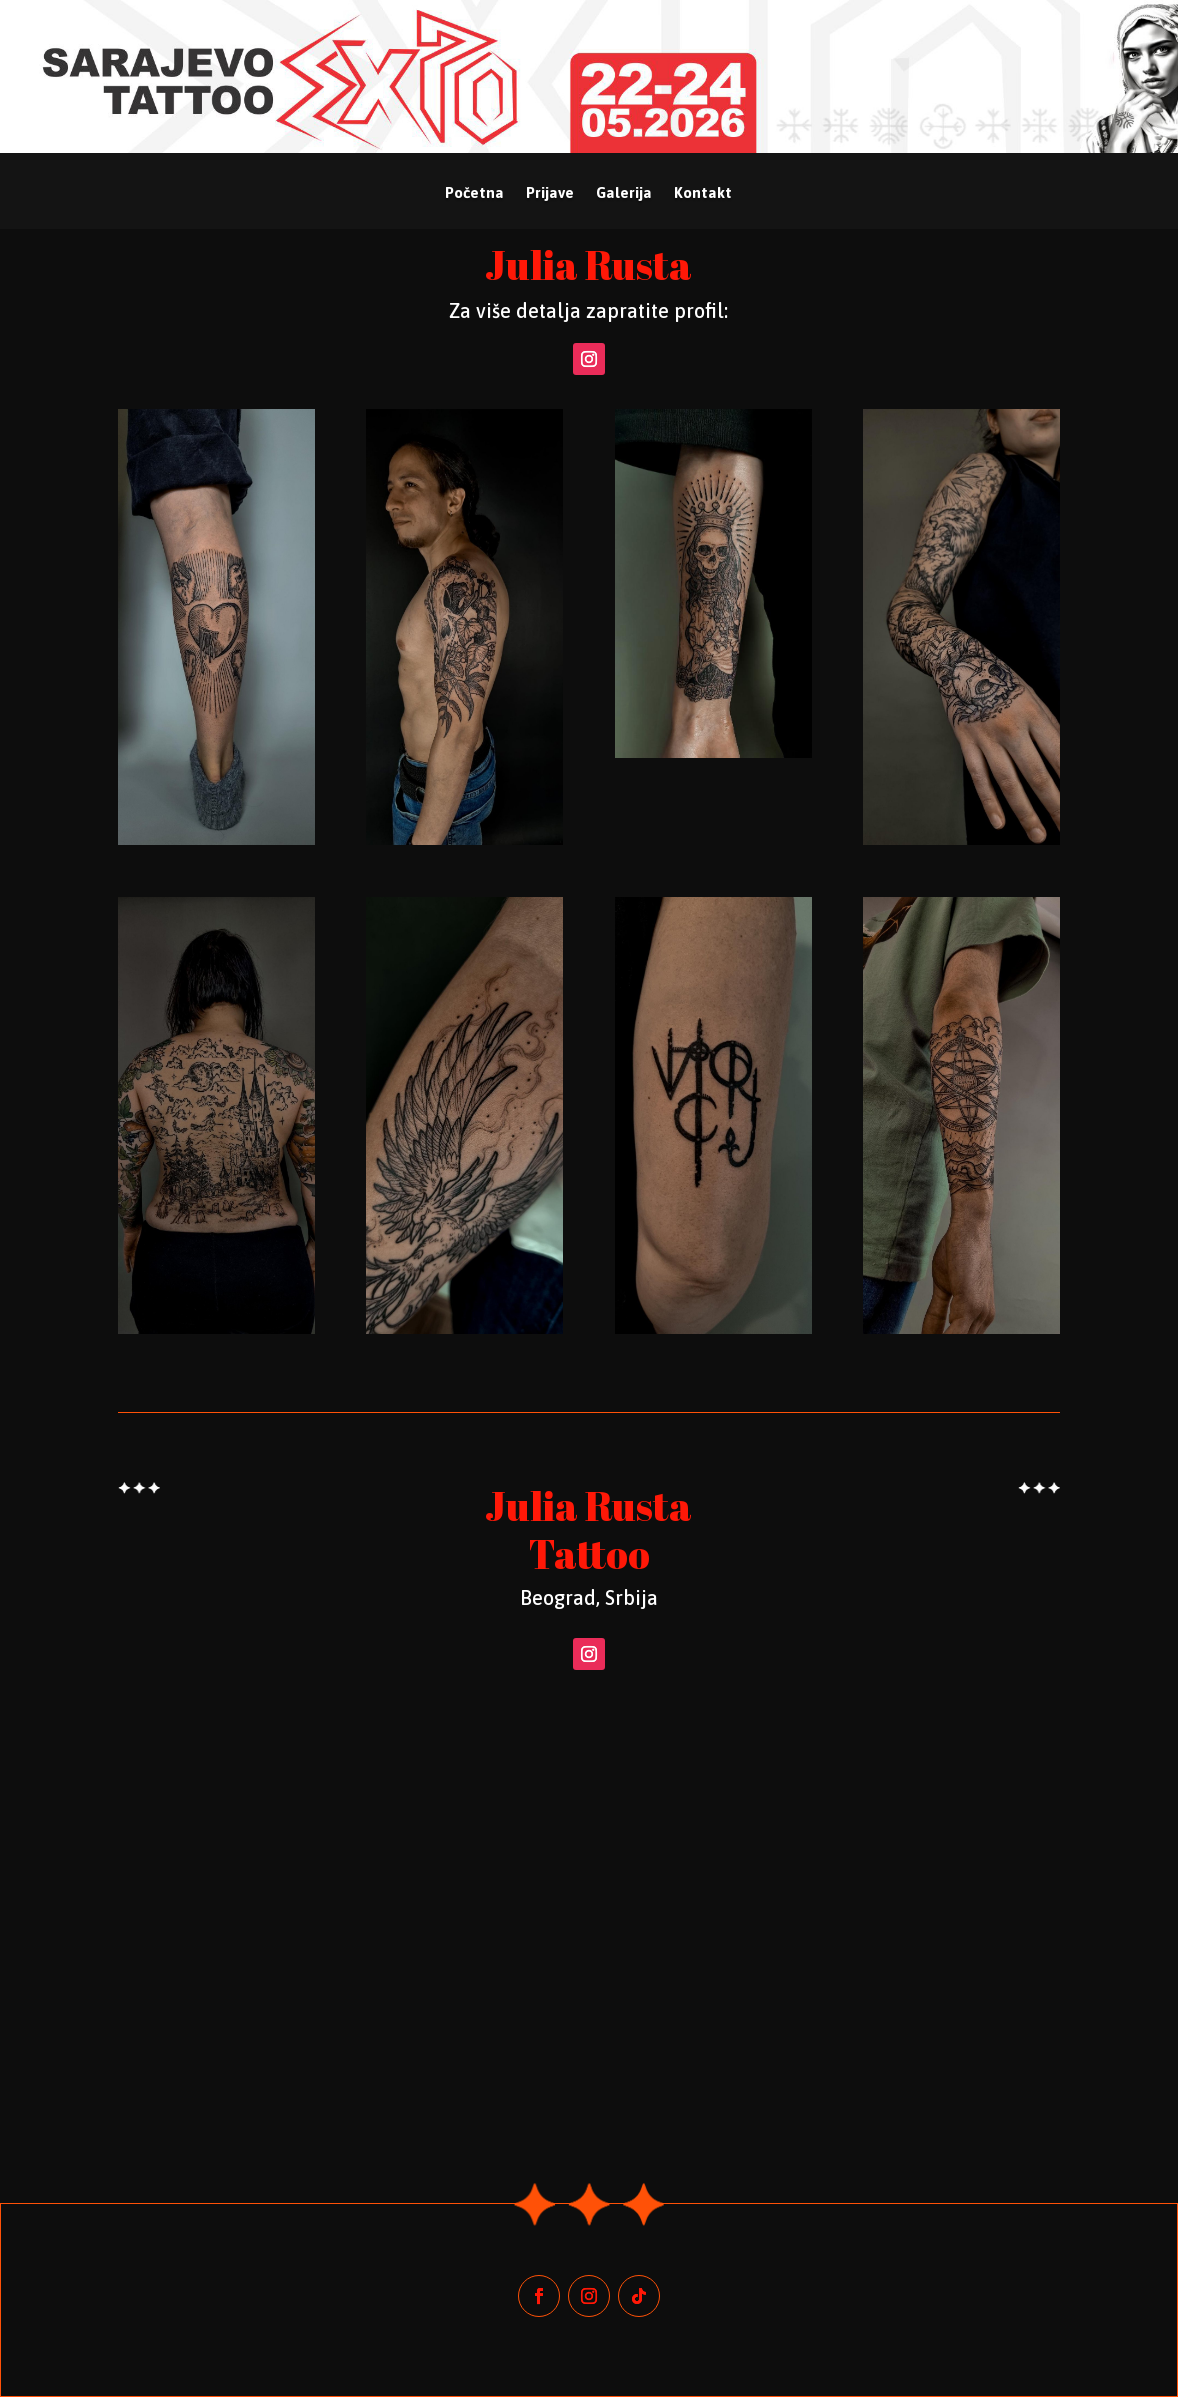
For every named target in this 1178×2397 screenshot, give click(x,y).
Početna (474, 193)
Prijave (550, 193)
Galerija (624, 193)
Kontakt (703, 193)
